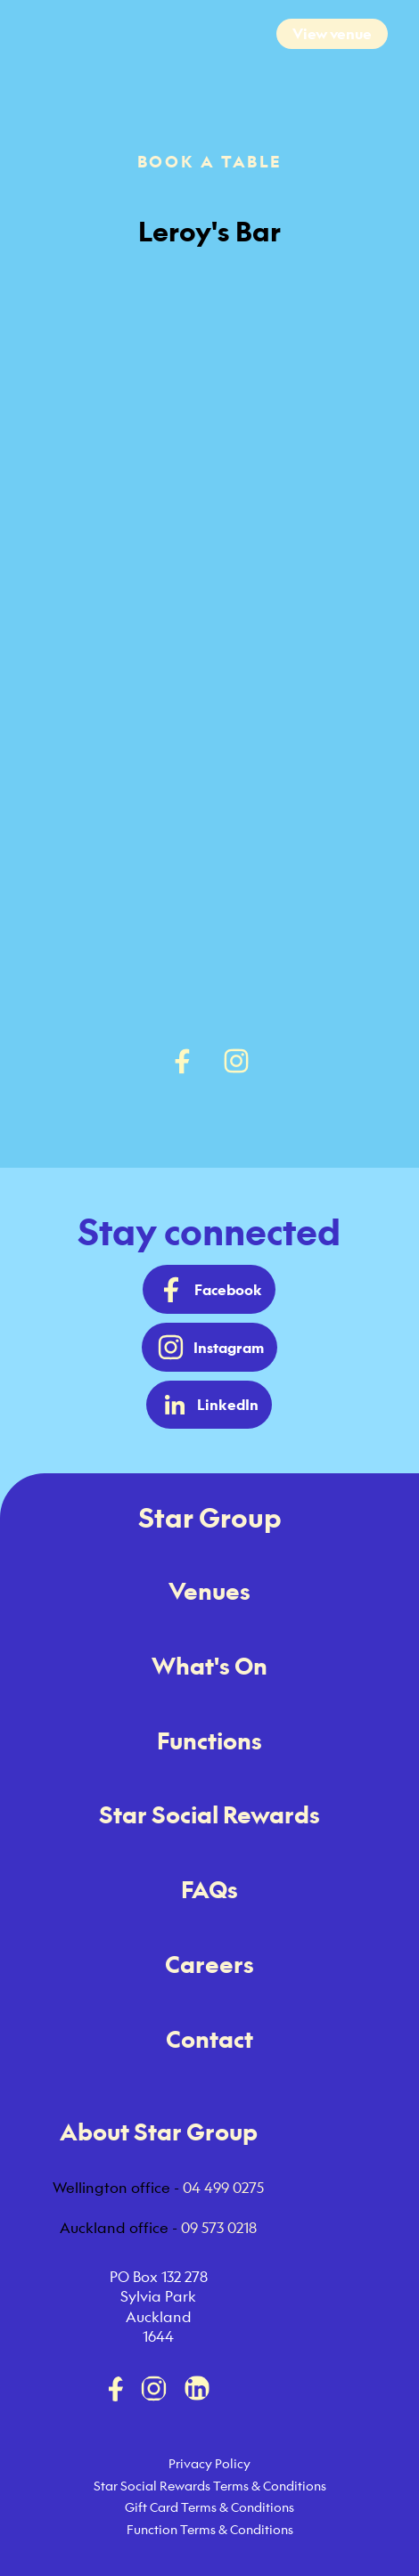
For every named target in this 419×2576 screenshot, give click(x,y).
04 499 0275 (223, 2187)
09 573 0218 (219, 2228)
